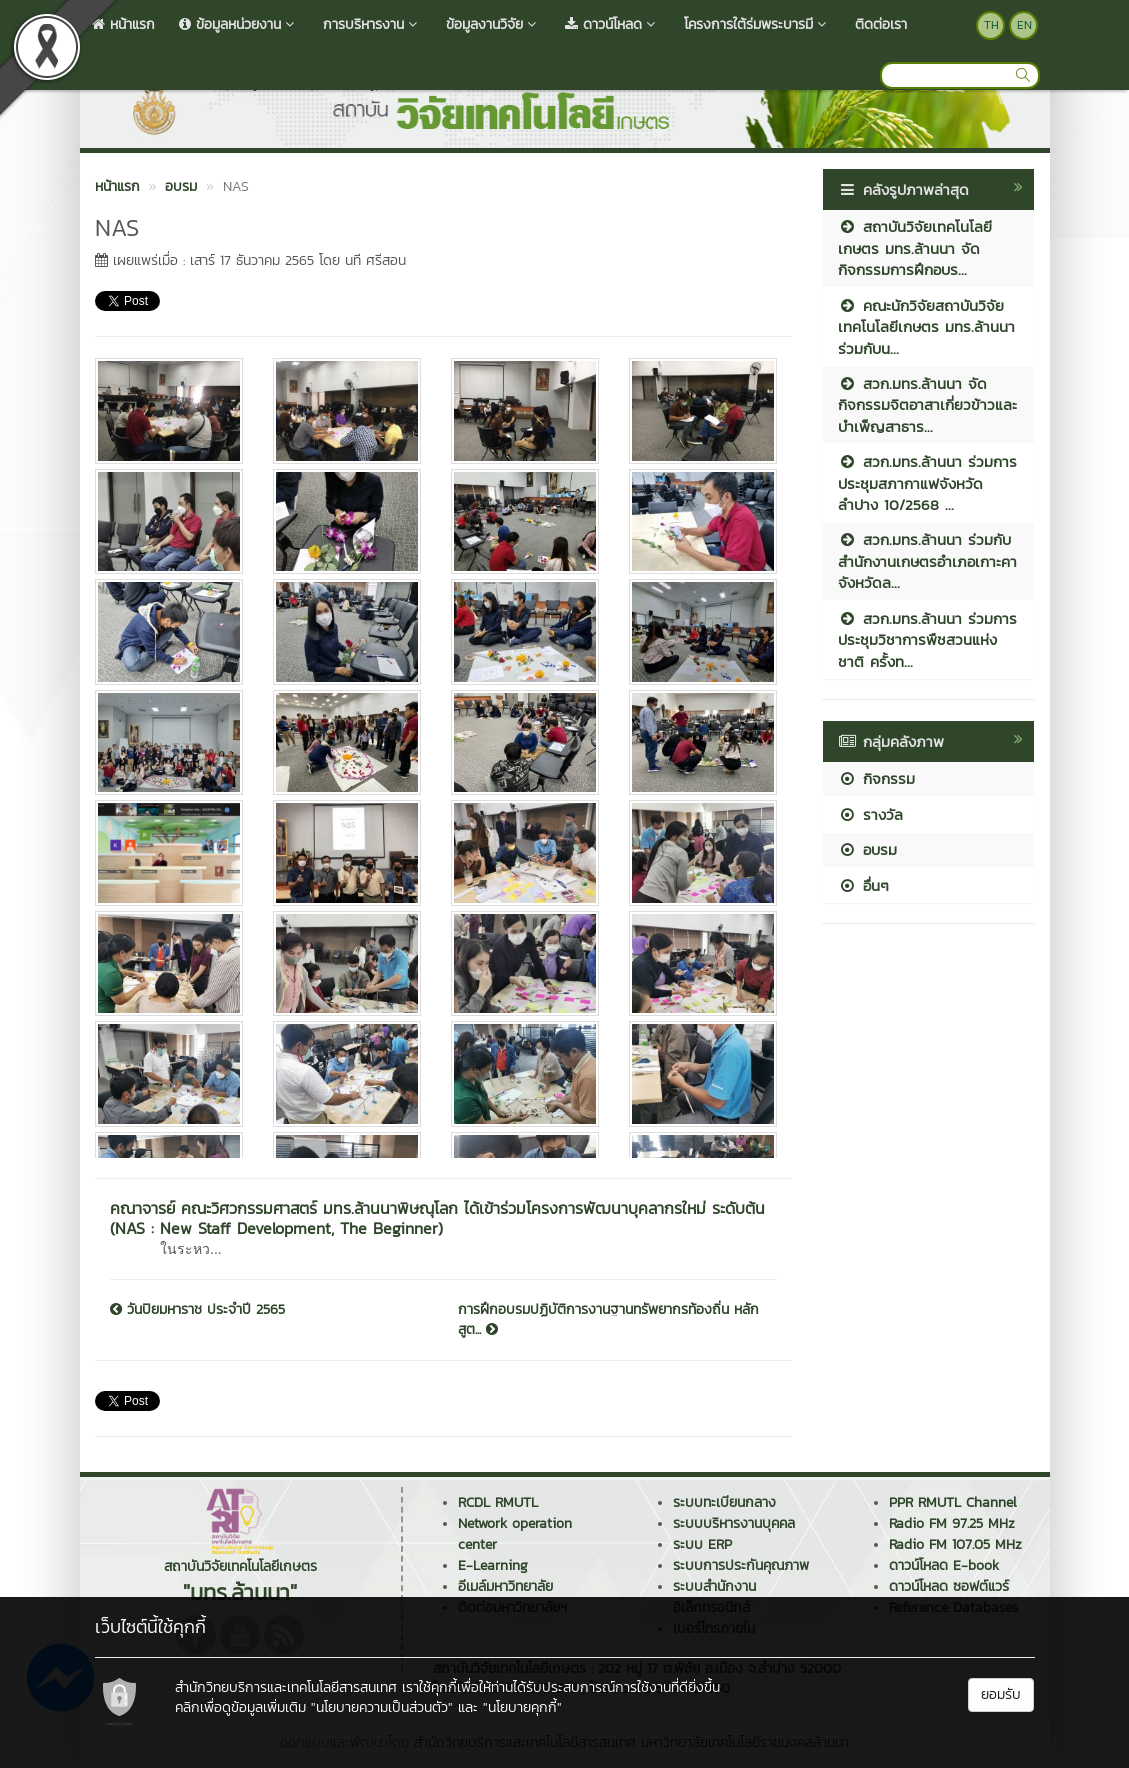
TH (991, 25)
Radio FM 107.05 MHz (955, 1544)
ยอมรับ (1001, 1694)
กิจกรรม (876, 778)
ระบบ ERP (702, 1544)
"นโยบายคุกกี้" (522, 1707)
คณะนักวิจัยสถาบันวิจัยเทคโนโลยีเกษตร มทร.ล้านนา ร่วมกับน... (926, 327)
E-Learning (493, 1565)
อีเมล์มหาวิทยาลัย (505, 1586)
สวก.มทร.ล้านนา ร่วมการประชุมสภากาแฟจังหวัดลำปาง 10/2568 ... (927, 483)
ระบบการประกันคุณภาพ (741, 1565)
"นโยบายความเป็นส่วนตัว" (382, 1707)
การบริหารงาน (372, 24)
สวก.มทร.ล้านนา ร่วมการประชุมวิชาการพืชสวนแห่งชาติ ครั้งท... (927, 640)
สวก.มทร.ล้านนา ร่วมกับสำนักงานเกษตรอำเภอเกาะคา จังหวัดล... (927, 561)
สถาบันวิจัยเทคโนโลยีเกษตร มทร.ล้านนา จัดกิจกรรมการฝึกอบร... (915, 248)
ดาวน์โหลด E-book (944, 1565)
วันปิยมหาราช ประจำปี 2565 (197, 1310)
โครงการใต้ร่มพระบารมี (757, 24)
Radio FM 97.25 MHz (952, 1523)
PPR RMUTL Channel (953, 1502)
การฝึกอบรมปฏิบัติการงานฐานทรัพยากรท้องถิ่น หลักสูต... (608, 1320)
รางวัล (870, 814)
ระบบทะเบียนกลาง (724, 1502)
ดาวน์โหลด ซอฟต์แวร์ (949, 1586)
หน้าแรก (123, 24)
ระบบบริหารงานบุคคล (734, 1523)
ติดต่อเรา (881, 24)
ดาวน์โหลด (612, 24)
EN (1024, 25)
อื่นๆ (863, 885)
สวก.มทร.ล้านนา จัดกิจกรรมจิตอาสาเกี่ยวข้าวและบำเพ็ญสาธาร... (927, 405)
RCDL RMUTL (498, 1502)
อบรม (867, 849)
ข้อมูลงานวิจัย (493, 24)
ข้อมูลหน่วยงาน (239, 24)
